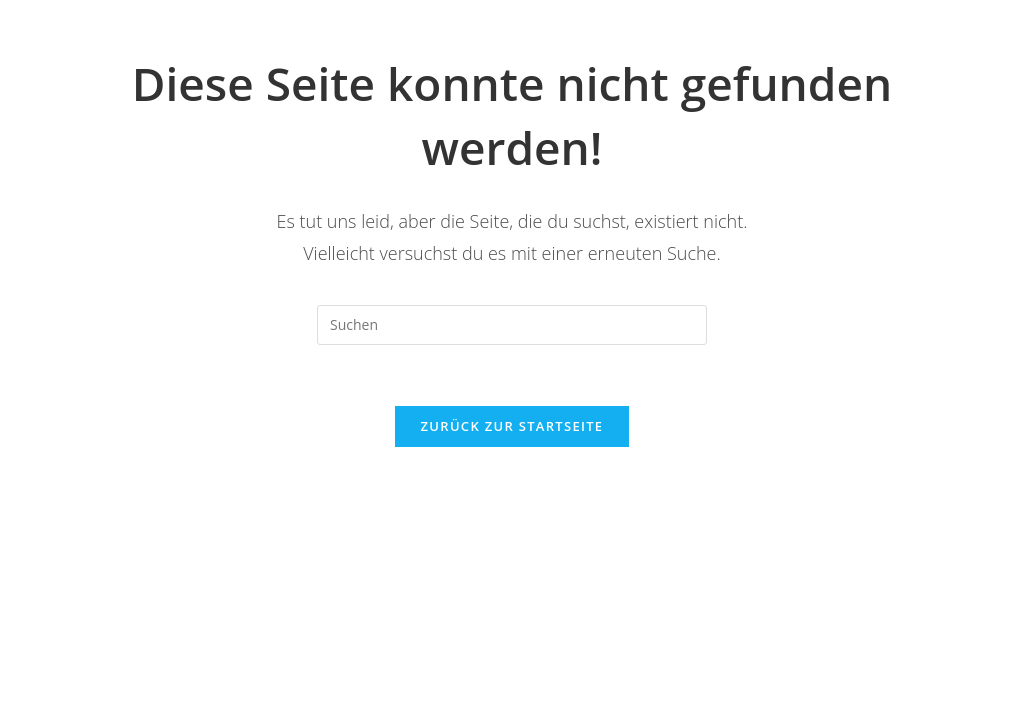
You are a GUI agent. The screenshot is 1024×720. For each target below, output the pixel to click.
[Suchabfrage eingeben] (512, 325)
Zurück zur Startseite (512, 426)
